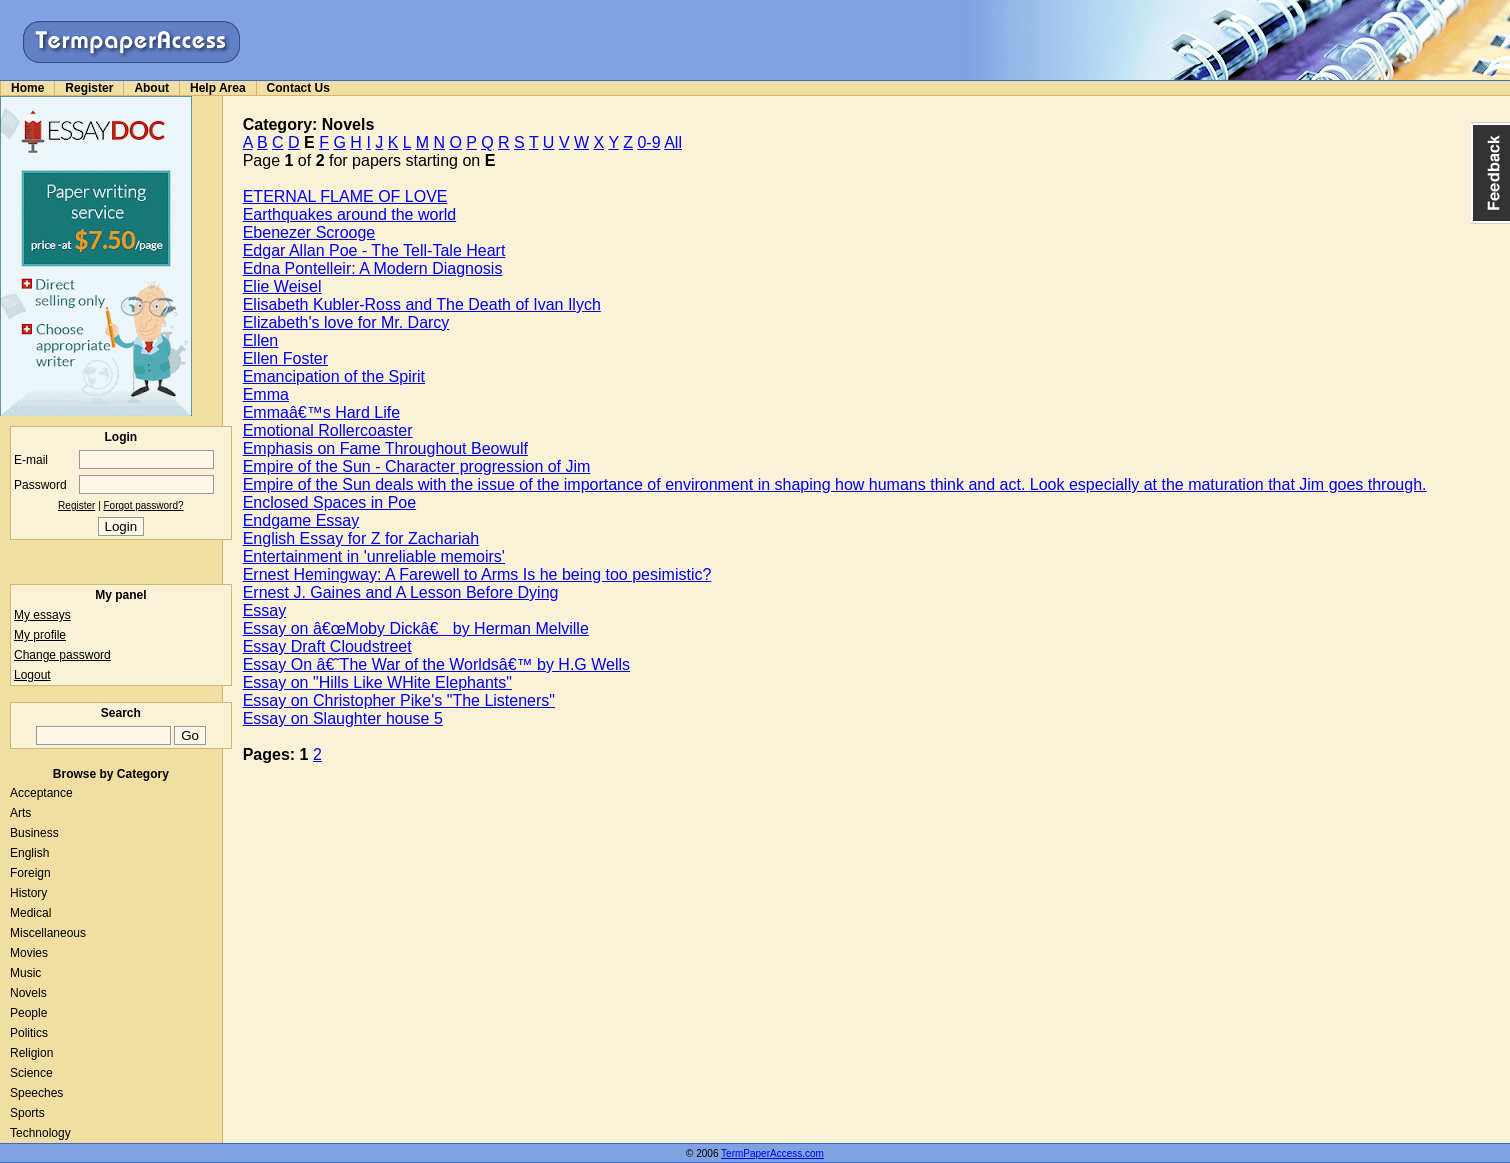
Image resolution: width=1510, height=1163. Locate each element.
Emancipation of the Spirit (334, 376)
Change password (62, 655)
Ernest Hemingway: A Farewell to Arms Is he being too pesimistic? (477, 574)
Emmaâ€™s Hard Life (321, 412)
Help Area (218, 88)
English (29, 853)
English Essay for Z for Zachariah (361, 538)
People (28, 1013)
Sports (27, 1113)
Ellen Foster (285, 358)
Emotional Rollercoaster (328, 430)
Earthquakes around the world (349, 214)
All (673, 142)
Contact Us (298, 88)
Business (34, 833)
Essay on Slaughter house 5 (343, 718)
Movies (29, 953)
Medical (30, 913)
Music (25, 973)
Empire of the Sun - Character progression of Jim (417, 466)
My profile (40, 635)
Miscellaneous (48, 933)
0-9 (648, 142)
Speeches (36, 1093)
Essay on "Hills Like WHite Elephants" (377, 682)
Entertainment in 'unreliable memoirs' (374, 556)
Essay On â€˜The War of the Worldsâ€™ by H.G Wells (436, 664)
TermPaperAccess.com (772, 1153)
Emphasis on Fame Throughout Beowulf (385, 448)
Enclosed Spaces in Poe (329, 502)
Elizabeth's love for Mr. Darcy (346, 322)
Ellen (261, 340)
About (151, 88)
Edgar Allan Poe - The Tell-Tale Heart (374, 250)
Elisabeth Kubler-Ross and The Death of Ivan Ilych (422, 304)
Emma (266, 394)
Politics (29, 1033)
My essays (42, 615)
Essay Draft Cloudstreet (327, 646)
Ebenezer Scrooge (309, 232)
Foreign (30, 873)
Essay (265, 610)
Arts (20, 813)
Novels (28, 993)
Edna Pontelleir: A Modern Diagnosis (373, 268)
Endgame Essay (301, 520)
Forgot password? (144, 505)
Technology (40, 1133)
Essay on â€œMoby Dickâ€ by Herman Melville (416, 628)
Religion (31, 1053)
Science (31, 1073)
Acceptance (41, 793)
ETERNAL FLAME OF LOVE (345, 196)
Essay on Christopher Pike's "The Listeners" (399, 700)
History (28, 893)
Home (27, 88)
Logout (32, 675)
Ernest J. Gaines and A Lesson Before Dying (401, 592)
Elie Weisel (282, 286)
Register (89, 88)
